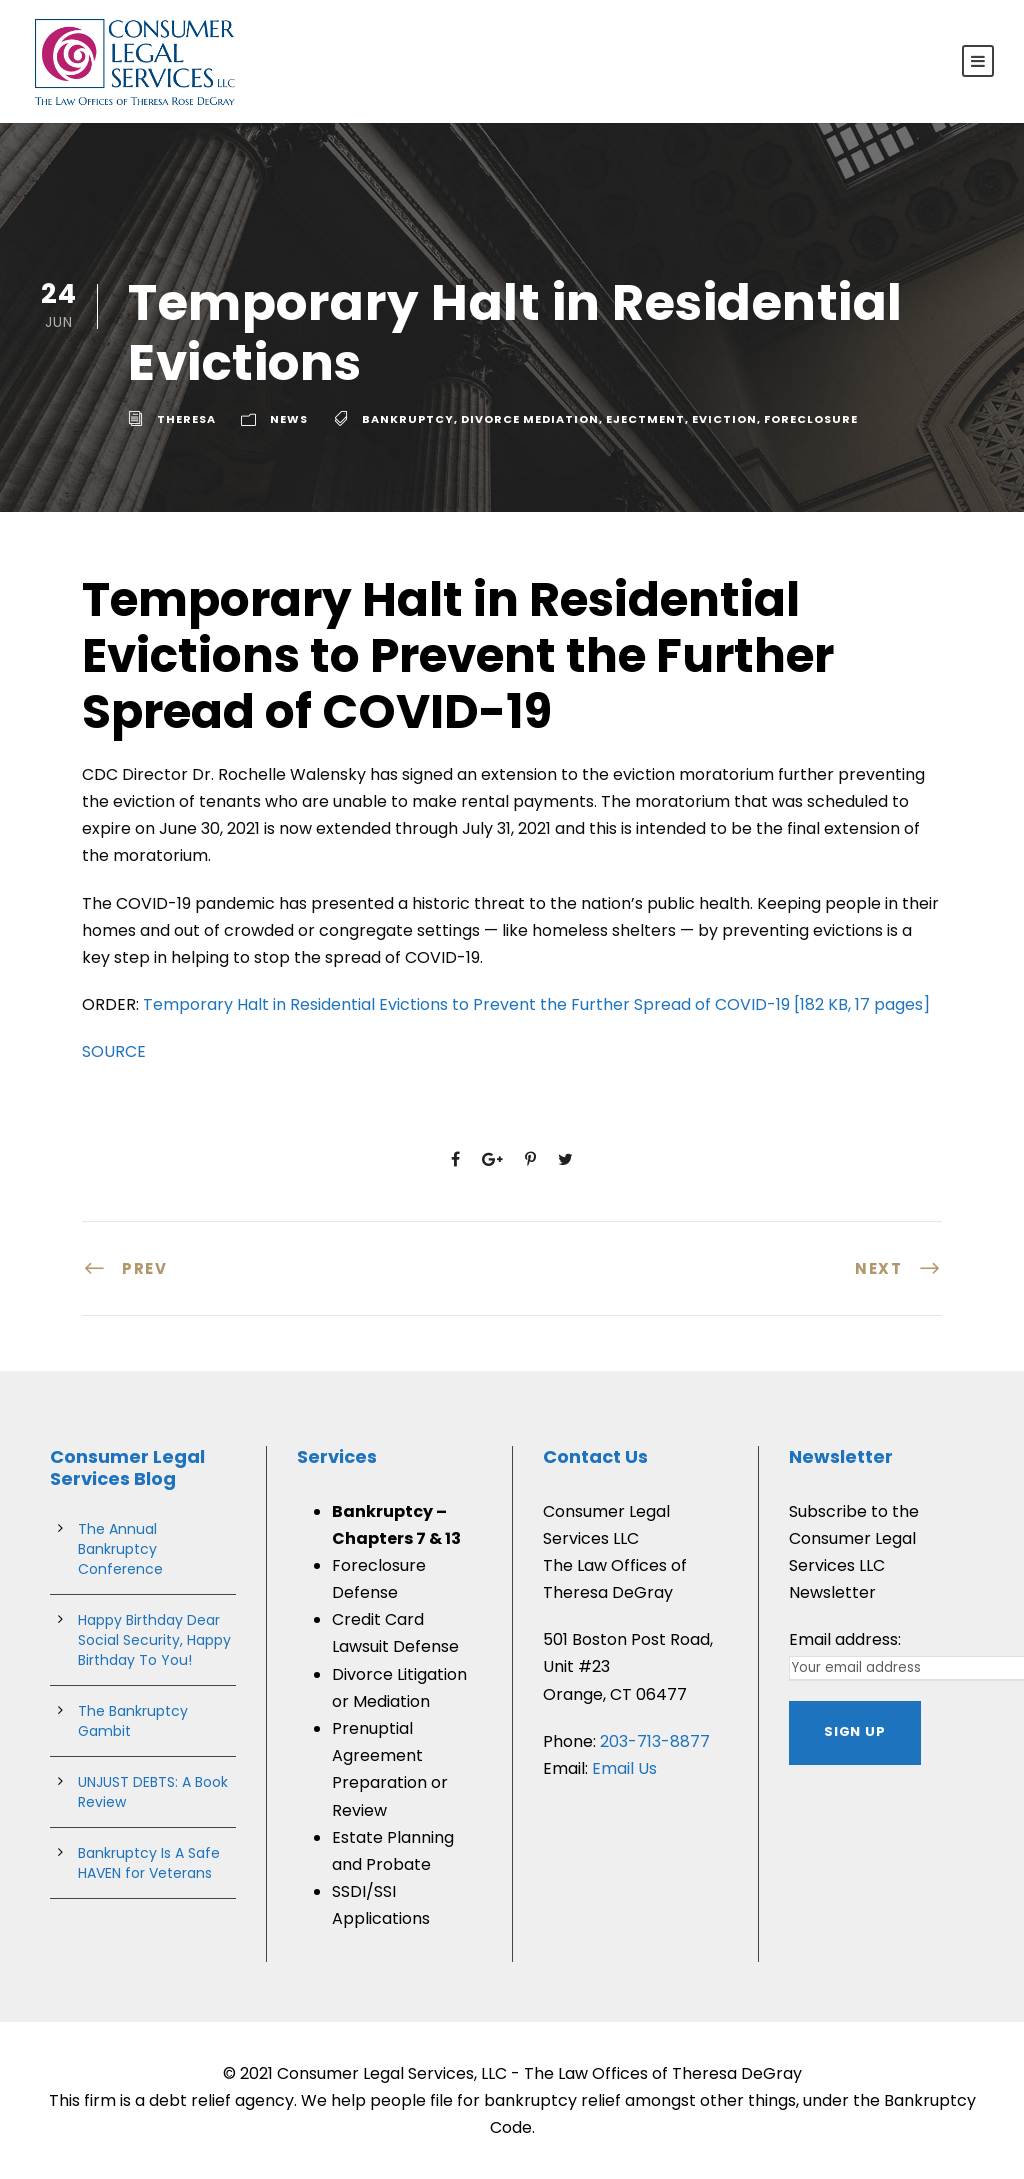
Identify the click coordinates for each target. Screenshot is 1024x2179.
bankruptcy (408, 419)
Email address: (845, 1639)
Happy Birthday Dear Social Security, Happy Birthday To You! (154, 1640)
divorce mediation (530, 419)
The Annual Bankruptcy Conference (120, 1549)
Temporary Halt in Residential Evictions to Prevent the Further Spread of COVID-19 (536, 1004)
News (289, 419)
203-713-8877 (655, 1741)
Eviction (724, 419)
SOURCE (114, 1051)
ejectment (645, 419)
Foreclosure (811, 419)
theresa (186, 419)
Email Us (624, 1768)
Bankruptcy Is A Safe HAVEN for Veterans (149, 1863)
